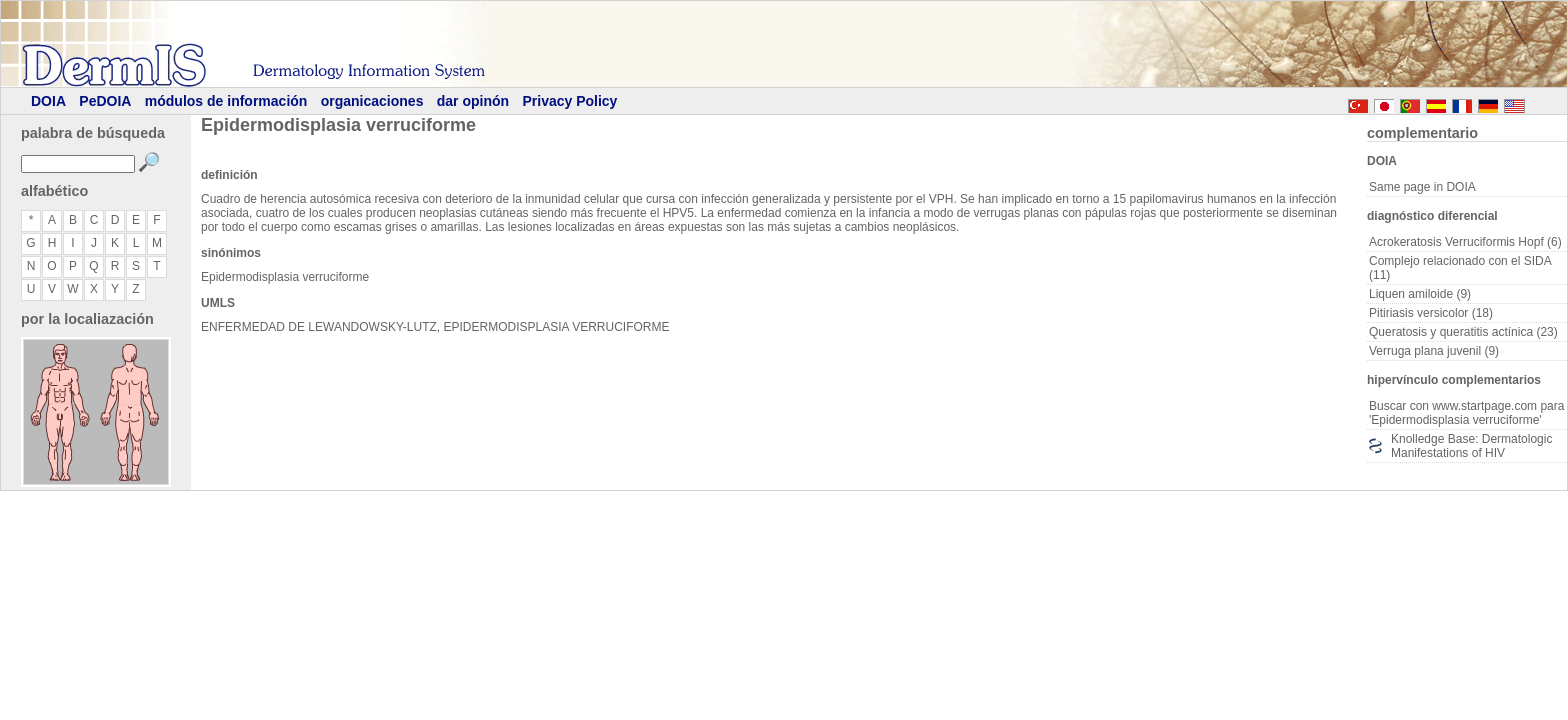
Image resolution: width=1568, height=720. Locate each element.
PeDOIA (105, 101)
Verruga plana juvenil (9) (1434, 351)
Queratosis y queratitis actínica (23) (1463, 332)
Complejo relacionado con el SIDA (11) (1460, 268)
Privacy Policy (569, 101)
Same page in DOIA (1422, 187)
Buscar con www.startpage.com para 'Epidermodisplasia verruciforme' (1466, 413)
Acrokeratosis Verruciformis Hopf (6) (1465, 242)
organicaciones (372, 101)
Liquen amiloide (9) (1420, 294)
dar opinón (473, 101)
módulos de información (226, 101)
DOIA (48, 101)
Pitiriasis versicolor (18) (1431, 313)
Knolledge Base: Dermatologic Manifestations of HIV (1471, 446)
